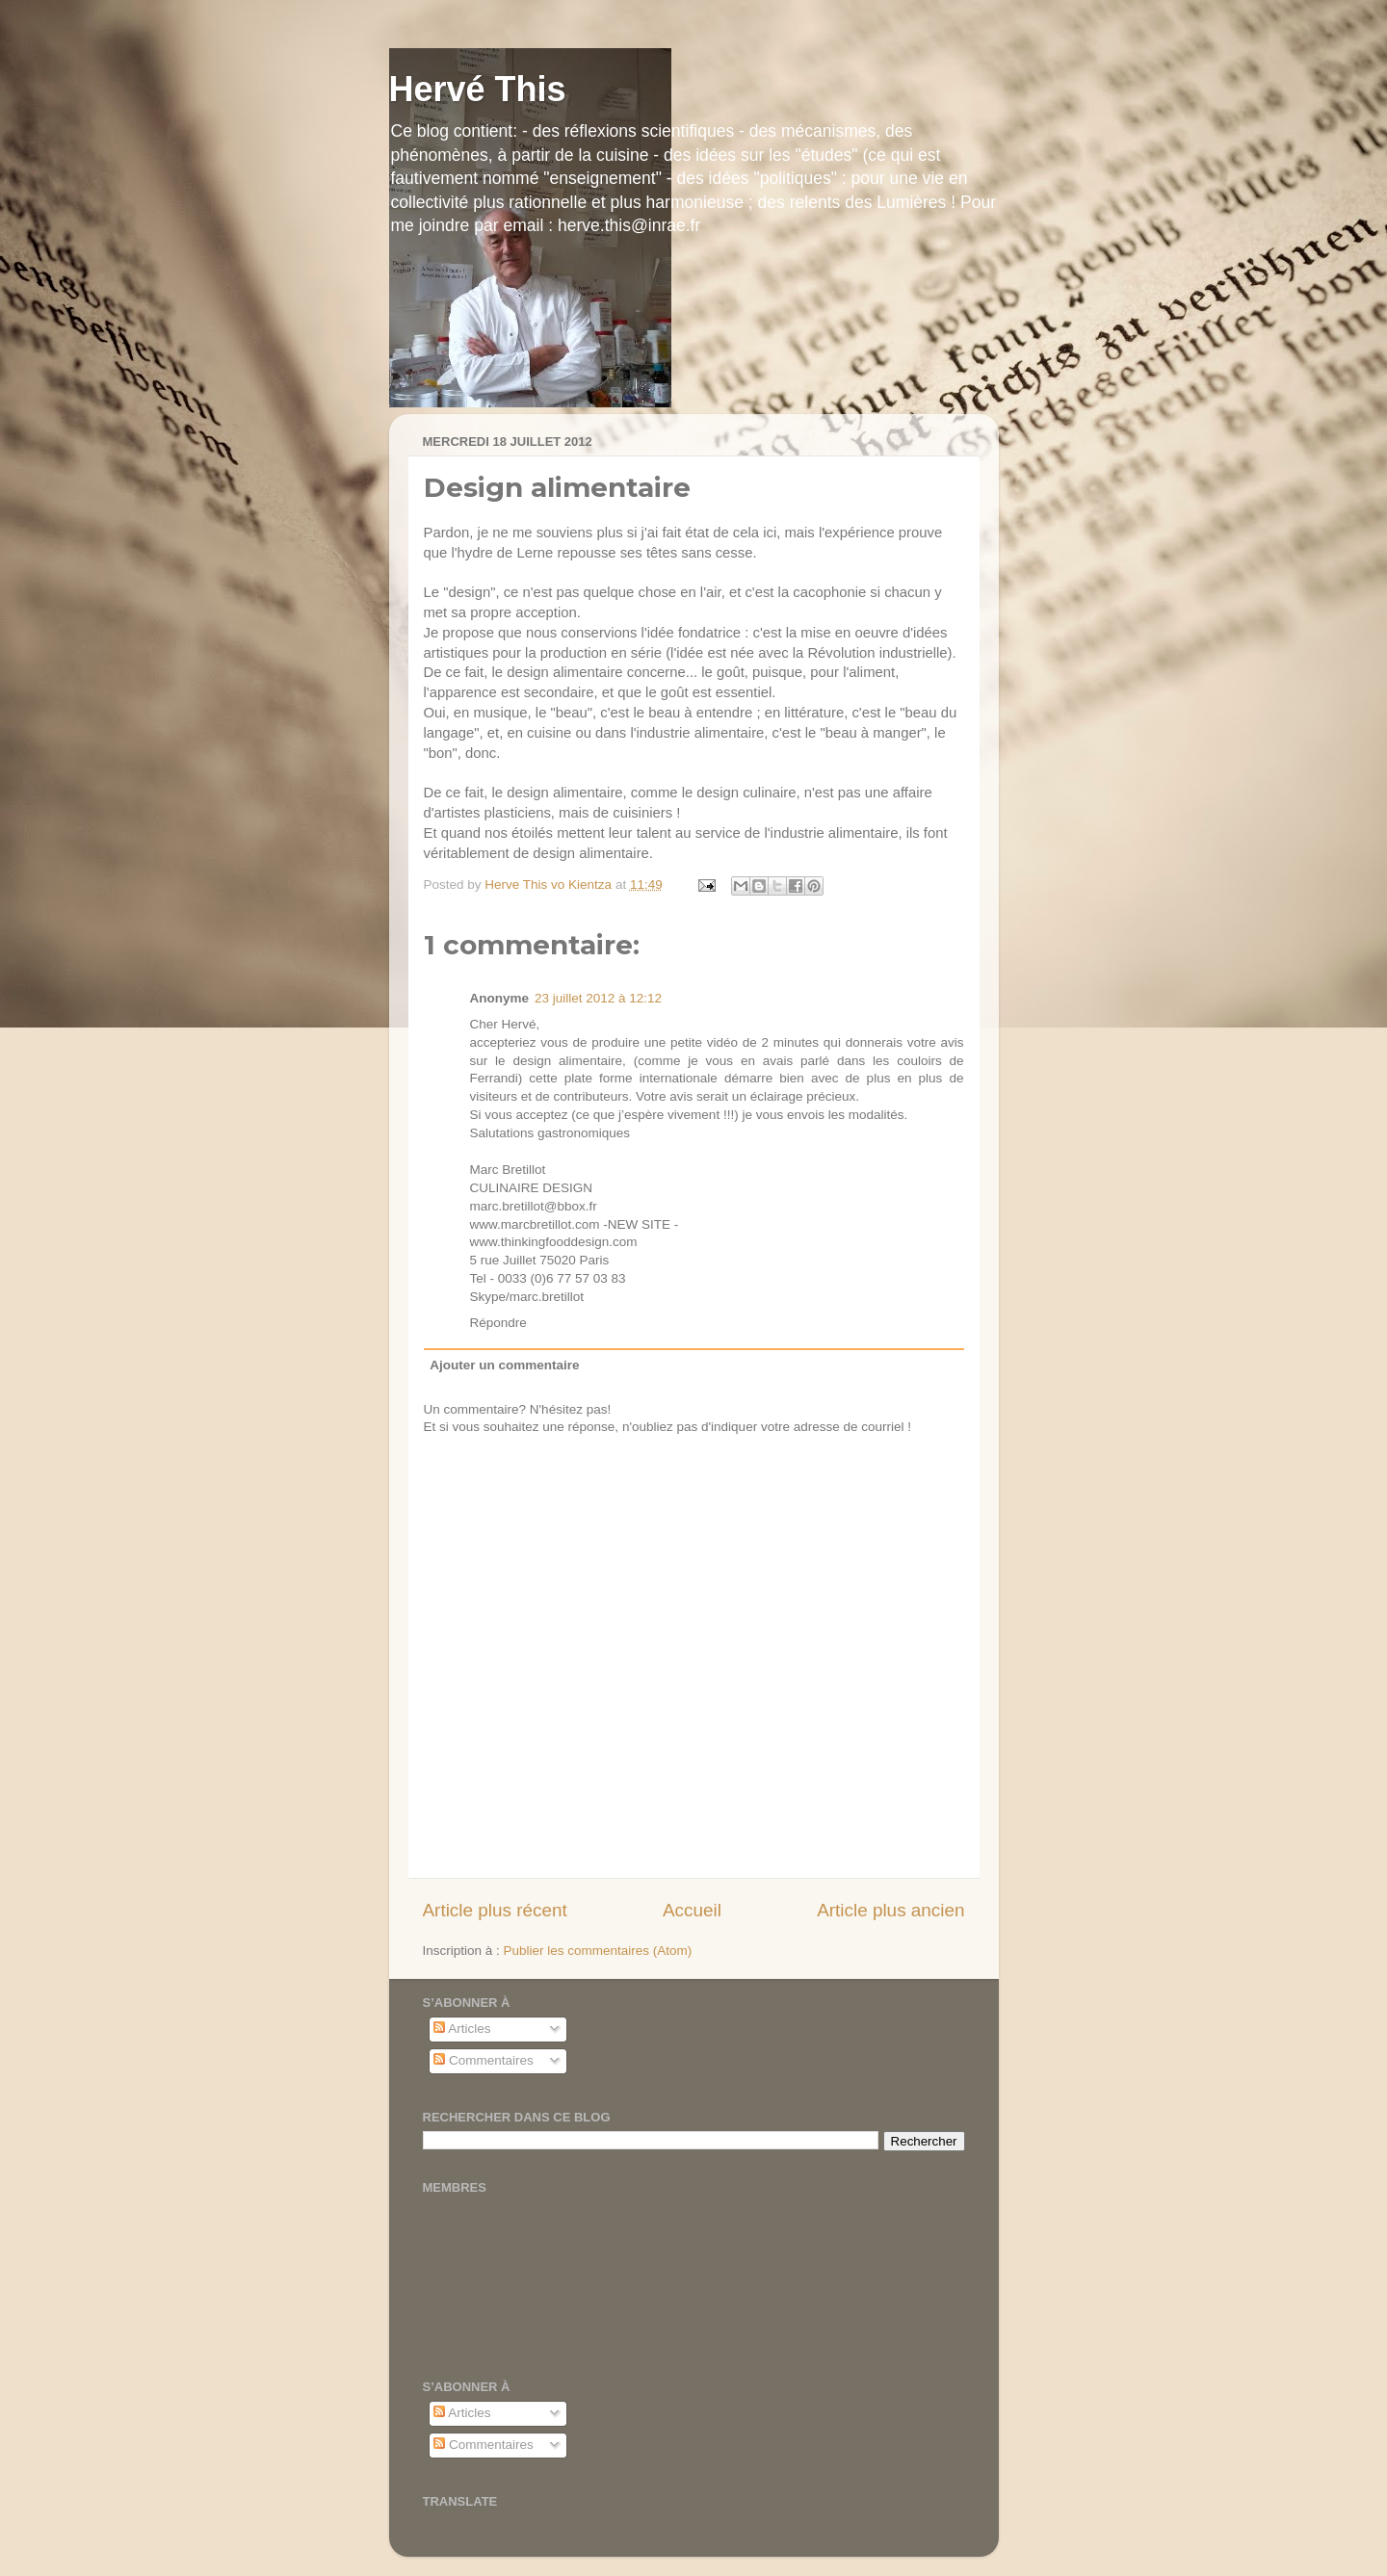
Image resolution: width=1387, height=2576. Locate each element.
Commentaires (483, 2060)
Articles (461, 2028)
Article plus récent (495, 1910)
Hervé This (477, 89)
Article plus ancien (890, 1910)
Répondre (498, 1322)
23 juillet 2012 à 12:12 (598, 998)
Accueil (692, 1910)
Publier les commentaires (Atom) (598, 1950)
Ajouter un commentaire (504, 1365)
